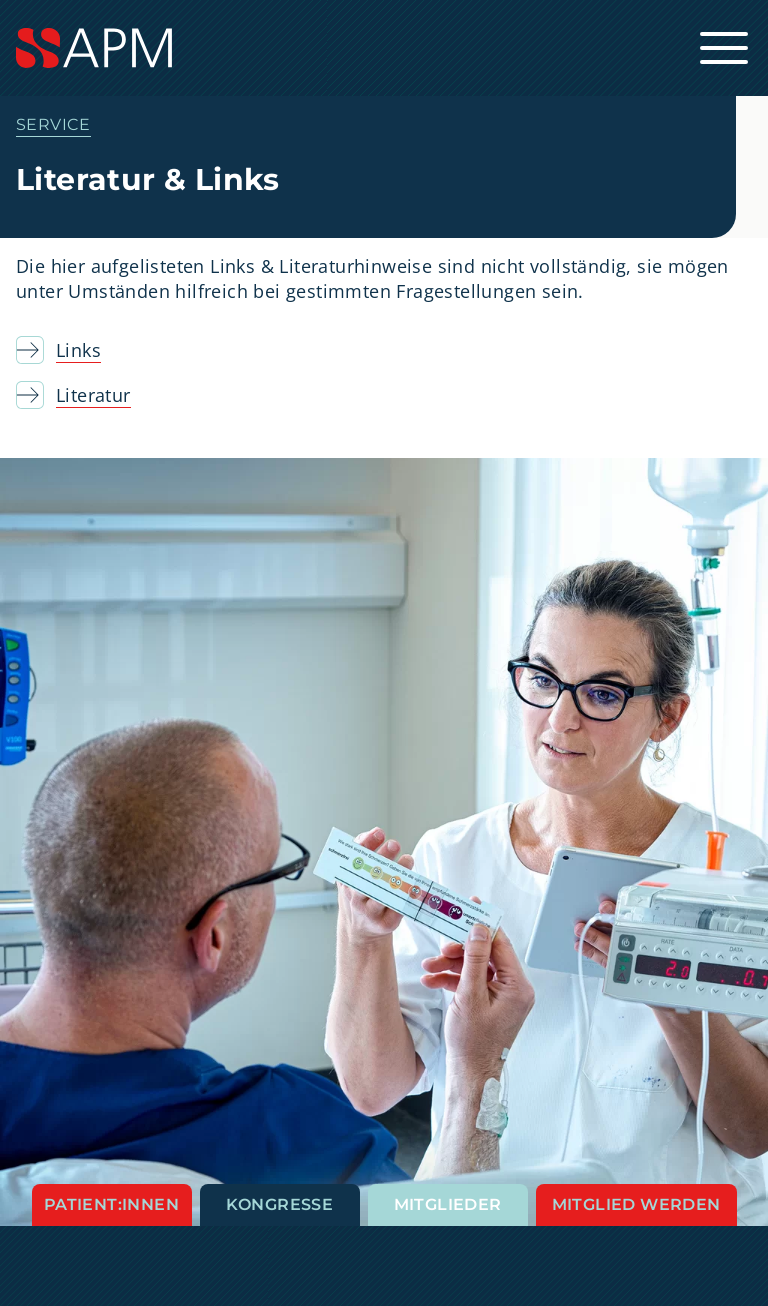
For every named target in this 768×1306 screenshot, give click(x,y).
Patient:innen (111, 1204)
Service (53, 124)
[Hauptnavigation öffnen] (724, 48)
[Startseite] (384, 48)
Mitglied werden (636, 1204)
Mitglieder (448, 1204)
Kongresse (280, 1204)
